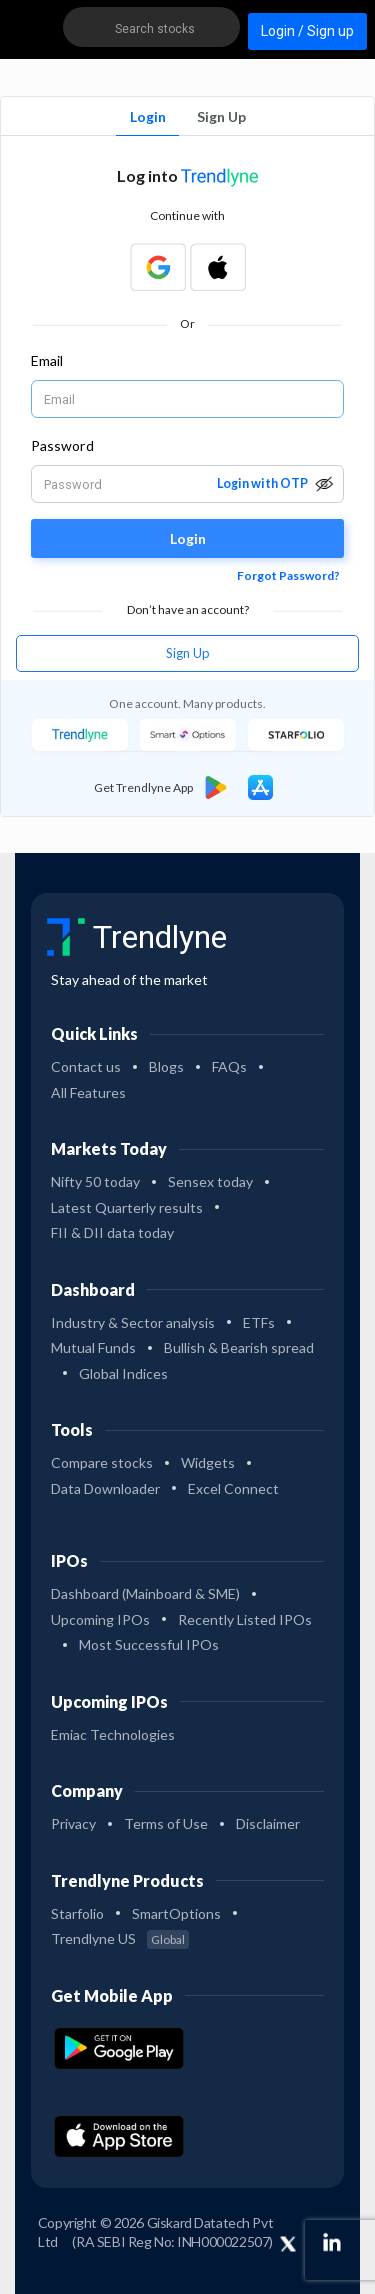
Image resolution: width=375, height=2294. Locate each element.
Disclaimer (268, 1823)
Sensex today (210, 1181)
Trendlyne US (120, 1938)
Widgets (208, 1462)
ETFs (259, 1322)
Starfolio (77, 1913)
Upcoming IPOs (100, 1619)
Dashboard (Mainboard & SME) (145, 1593)
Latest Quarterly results (127, 1207)
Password (62, 445)
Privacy (73, 1823)
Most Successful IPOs (149, 1644)
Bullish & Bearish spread (239, 1347)
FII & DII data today (112, 1232)
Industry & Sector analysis (133, 1322)
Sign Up (221, 116)
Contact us (86, 1066)
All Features (88, 1092)
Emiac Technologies (113, 1734)
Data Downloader (105, 1488)
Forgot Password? (288, 575)
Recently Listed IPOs (245, 1619)
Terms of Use (166, 1823)
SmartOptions (176, 1913)
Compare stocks (102, 1462)
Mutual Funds (93, 1347)
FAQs (229, 1066)
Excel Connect (233, 1488)
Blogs (166, 1066)
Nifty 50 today (95, 1181)
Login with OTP (262, 483)
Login (148, 116)
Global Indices (123, 1373)
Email (47, 360)
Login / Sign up (307, 31)
